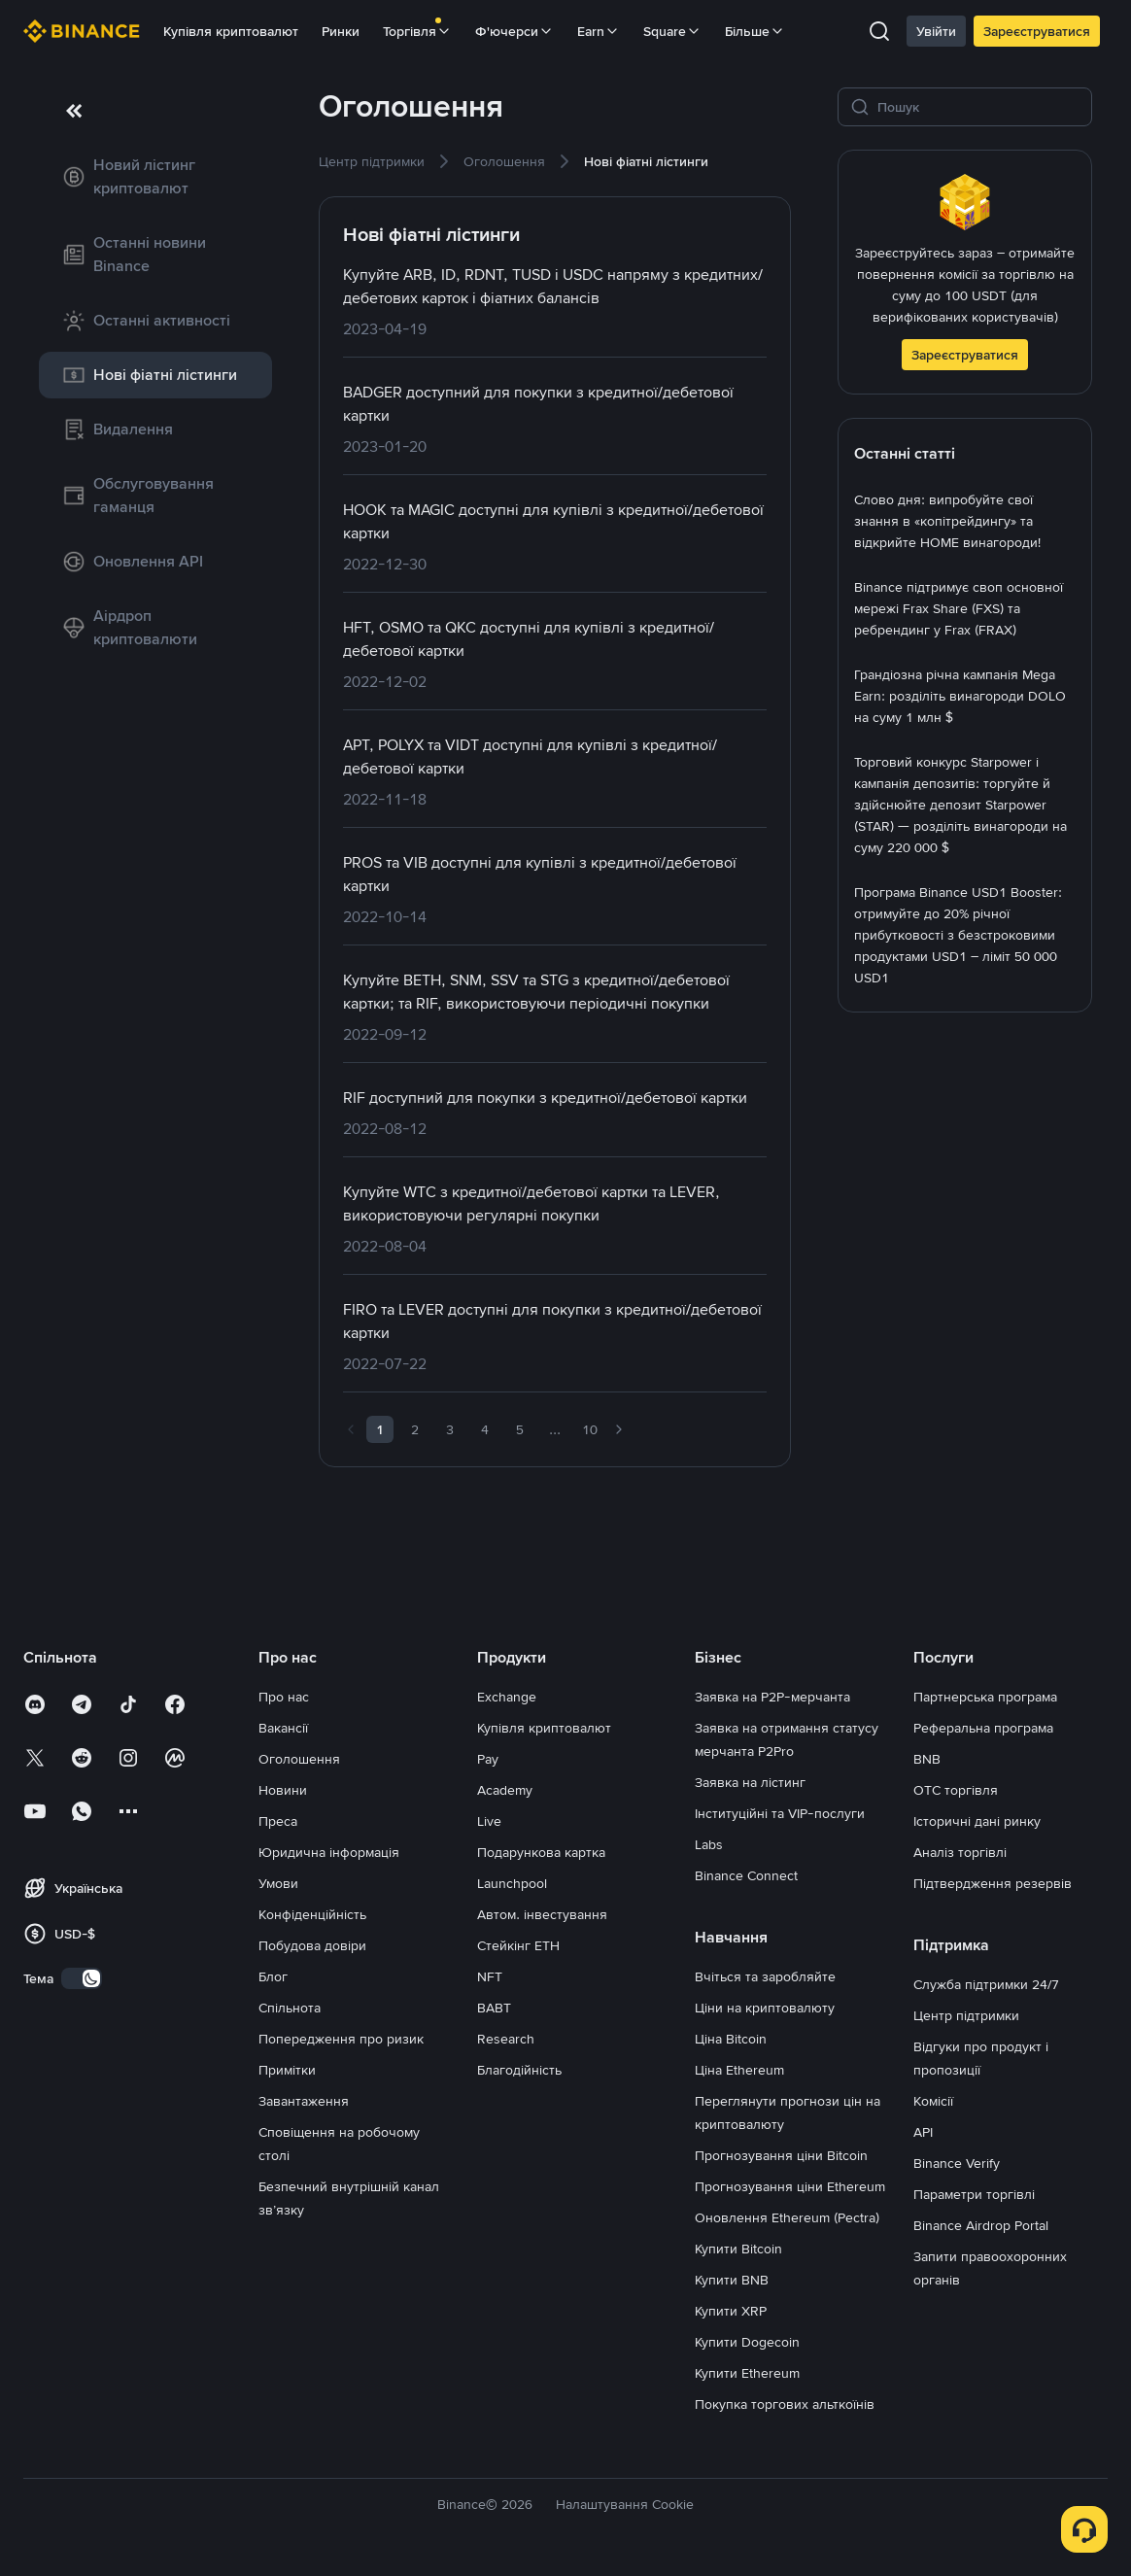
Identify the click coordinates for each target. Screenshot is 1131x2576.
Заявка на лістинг (750, 1782)
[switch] (81, 1978)
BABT (494, 2007)
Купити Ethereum (747, 2373)
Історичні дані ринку (977, 1821)
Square (672, 31)
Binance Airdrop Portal (980, 2225)
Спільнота (289, 2007)
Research (505, 2038)
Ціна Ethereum (739, 2069)
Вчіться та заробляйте (765, 1976)
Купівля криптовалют (230, 31)
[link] (155, 177)
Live (489, 1821)
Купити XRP (731, 2310)
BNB (927, 1759)
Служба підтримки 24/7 (986, 1984)
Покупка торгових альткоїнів (784, 2404)
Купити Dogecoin (747, 2342)
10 (590, 1429)
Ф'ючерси (514, 31)
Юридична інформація (328, 1852)
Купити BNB (732, 2279)
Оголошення (299, 1759)
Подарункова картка (541, 1852)
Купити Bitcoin (738, 2248)
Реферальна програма (983, 1727)
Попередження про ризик (341, 2038)
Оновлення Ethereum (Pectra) (787, 2217)
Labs (709, 1844)
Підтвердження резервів (992, 1883)
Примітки (287, 2069)
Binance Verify (956, 2163)
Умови (278, 1883)
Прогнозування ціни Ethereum (790, 2186)
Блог (273, 1976)
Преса (277, 1821)
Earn (598, 31)
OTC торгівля (955, 1790)
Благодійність (519, 2069)
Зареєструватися (1036, 31)
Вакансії (283, 1727)
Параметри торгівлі (974, 2194)
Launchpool (512, 1883)
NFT (489, 1976)
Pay (487, 1759)
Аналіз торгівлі (960, 1852)
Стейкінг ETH (518, 1945)
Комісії (933, 2101)
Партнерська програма (985, 1696)
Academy (504, 1790)
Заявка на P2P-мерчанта (772, 1696)
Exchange (506, 1696)
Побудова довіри (312, 1945)
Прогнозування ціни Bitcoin (781, 2155)
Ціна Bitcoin (731, 2038)
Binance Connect (746, 1875)
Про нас (283, 1696)
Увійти (936, 31)
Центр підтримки (966, 2015)
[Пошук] (978, 107)
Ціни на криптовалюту (765, 2007)
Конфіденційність (312, 1914)
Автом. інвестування (542, 1914)
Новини (282, 1790)
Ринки (341, 31)
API (923, 2132)
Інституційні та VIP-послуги (780, 1813)
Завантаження (303, 2101)
